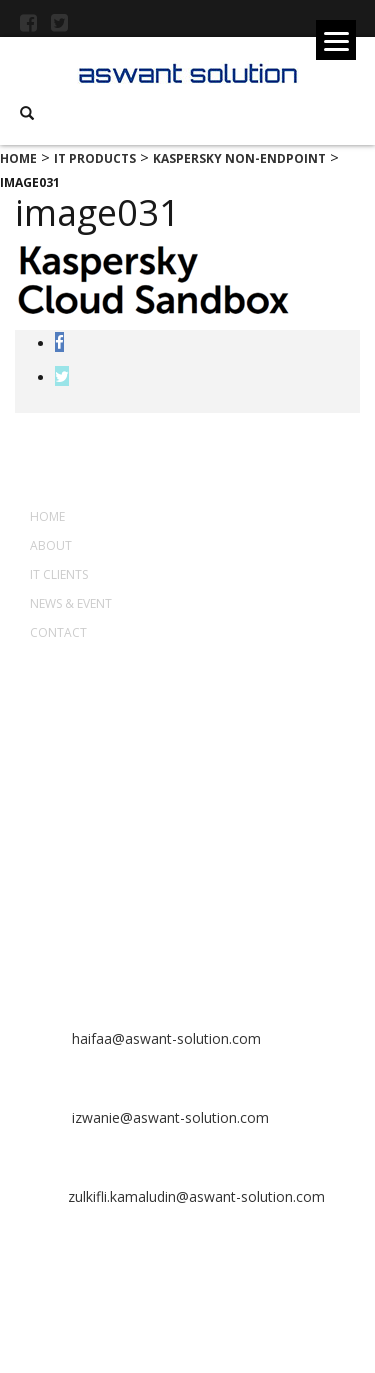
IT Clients (59, 574)
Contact (58, 632)
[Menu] (336, 40)
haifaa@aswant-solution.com (164, 1038)
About (51, 545)
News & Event (71, 603)
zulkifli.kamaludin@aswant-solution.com (196, 1196)
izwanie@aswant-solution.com (168, 1117)
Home (47, 516)
